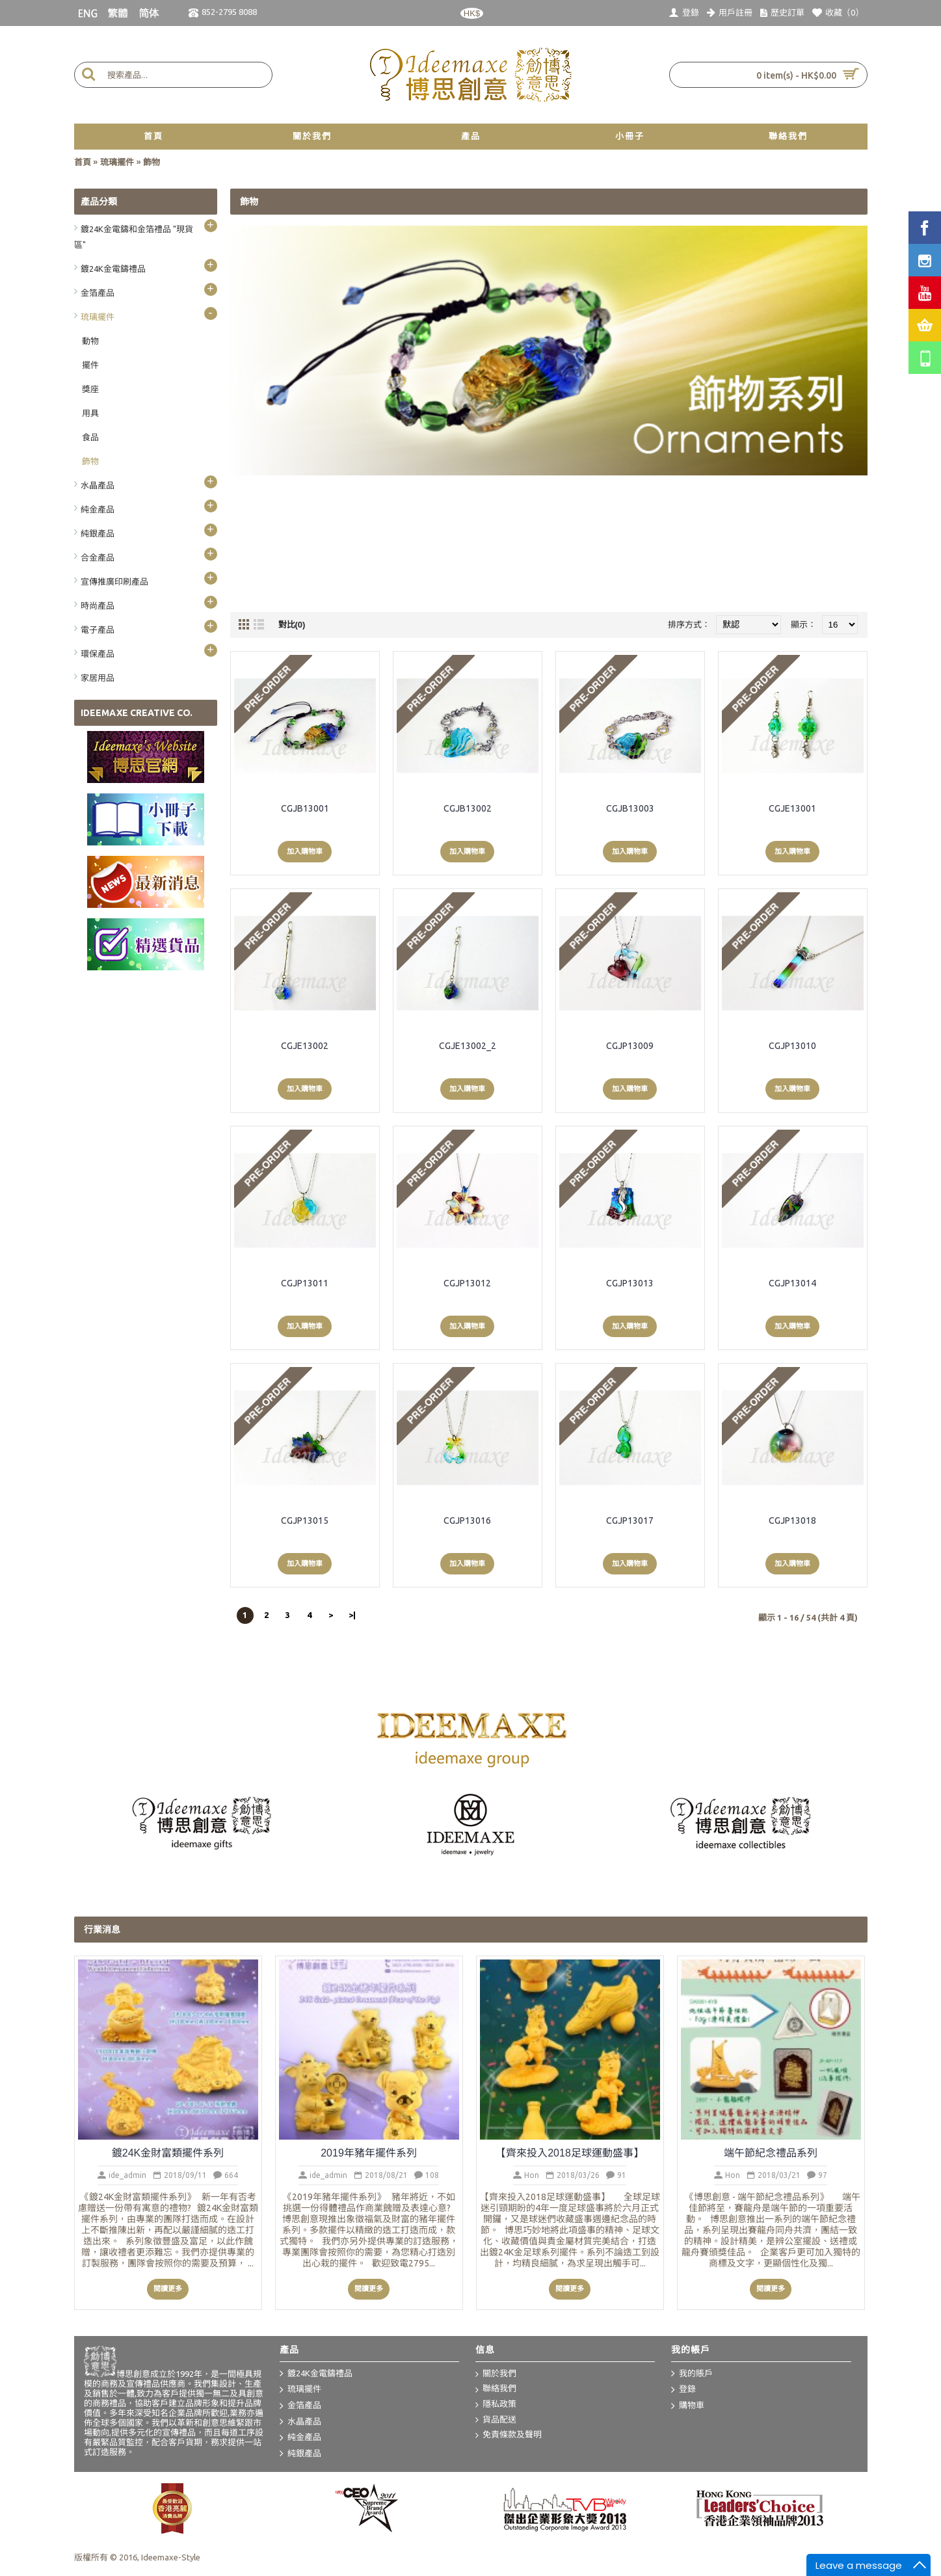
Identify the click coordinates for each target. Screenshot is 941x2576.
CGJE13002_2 (467, 1046)
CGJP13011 (304, 1283)
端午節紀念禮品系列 (770, 2152)
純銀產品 (300, 2454)
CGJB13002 (468, 808)
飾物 (151, 162)
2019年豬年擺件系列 (369, 2152)
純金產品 (300, 2438)
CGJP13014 (792, 1283)
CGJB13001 (305, 808)
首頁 (82, 162)
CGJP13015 (304, 1520)
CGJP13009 (630, 1046)
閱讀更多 (167, 2288)
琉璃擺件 (117, 162)
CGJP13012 (467, 1283)
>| (352, 1614)
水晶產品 (300, 2422)
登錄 (683, 2390)
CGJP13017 (630, 1520)
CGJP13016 (467, 1520)
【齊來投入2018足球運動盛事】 (570, 2152)
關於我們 (495, 2374)
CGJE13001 (792, 808)
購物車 (687, 2406)
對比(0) (292, 625)
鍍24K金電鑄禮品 (316, 2374)
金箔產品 (300, 2406)
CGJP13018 (792, 1520)
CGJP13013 (630, 1283)
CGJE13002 (304, 1046)
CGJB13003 (630, 808)
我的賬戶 (692, 2374)
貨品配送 (495, 2420)
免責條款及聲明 (508, 2435)
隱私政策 (495, 2404)
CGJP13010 (792, 1046)
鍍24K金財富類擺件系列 (168, 2152)
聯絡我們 (495, 2389)
